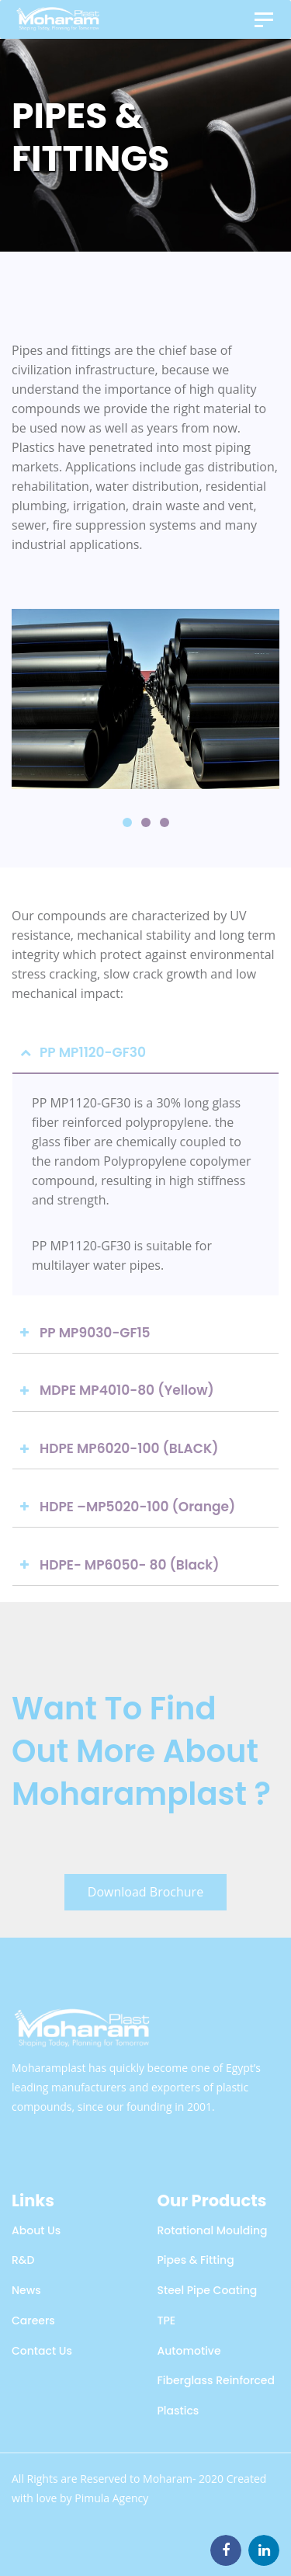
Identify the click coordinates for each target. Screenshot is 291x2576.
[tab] (145, 1053)
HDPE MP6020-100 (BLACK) (129, 1448)
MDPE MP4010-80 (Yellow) (127, 1390)
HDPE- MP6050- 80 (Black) (130, 1565)
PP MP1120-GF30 (93, 1052)
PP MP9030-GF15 (95, 1332)
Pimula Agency (111, 2498)
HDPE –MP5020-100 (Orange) (137, 1506)
